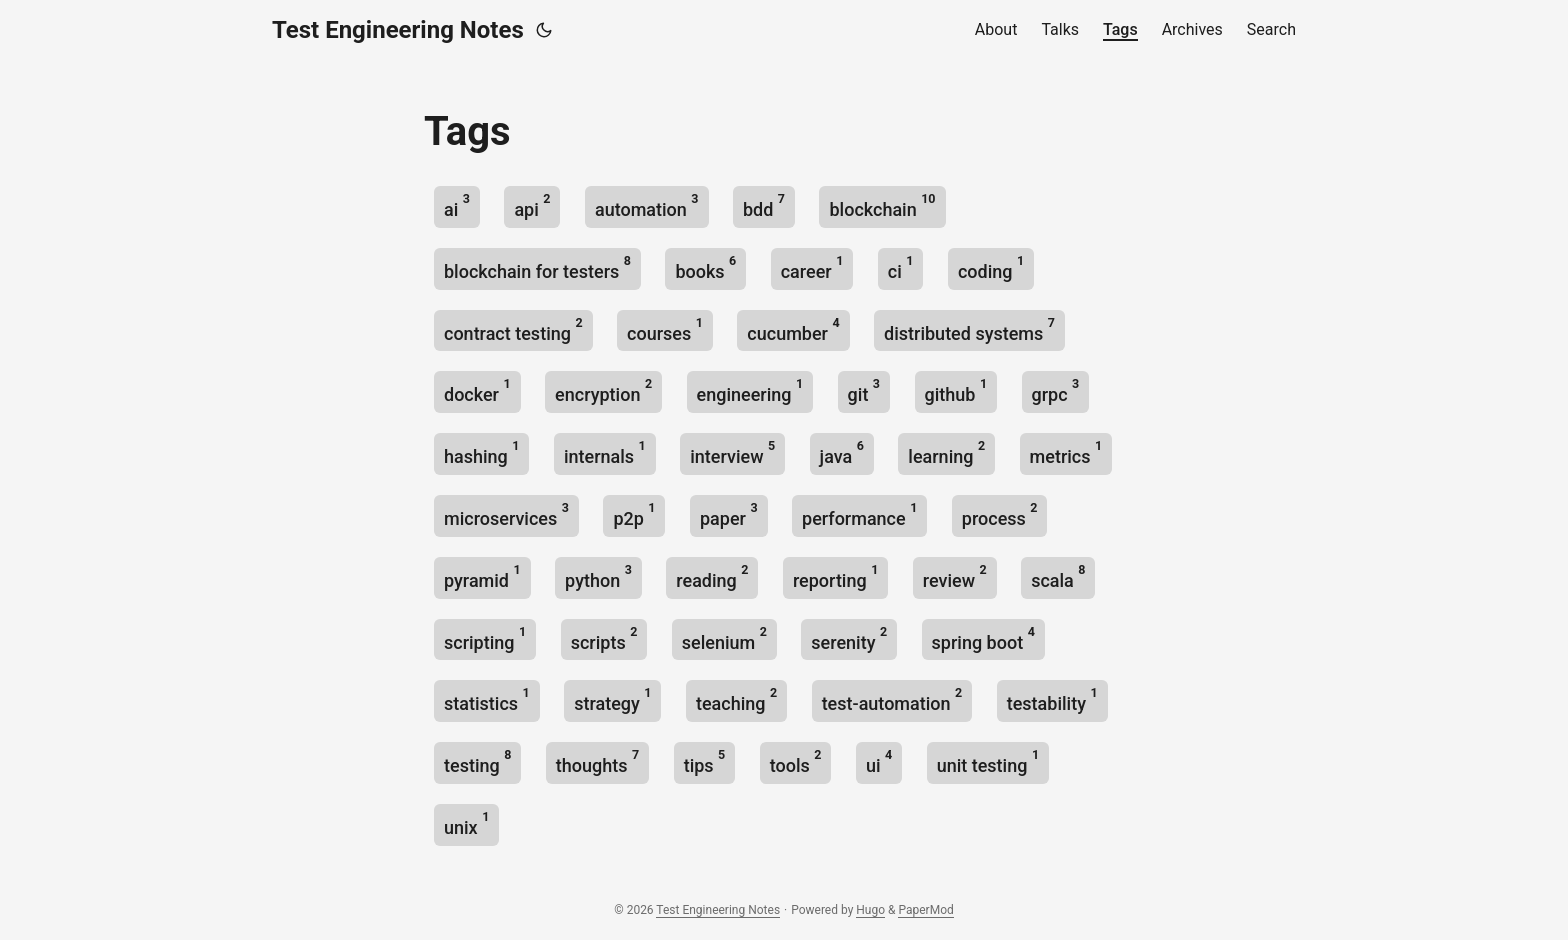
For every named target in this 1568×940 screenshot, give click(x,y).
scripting (485, 638)
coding (991, 267)
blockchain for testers (537, 267)
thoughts (597, 761)
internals (605, 452)
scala (1058, 576)
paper (729, 514)
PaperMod (925, 910)
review (955, 576)
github (956, 390)
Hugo (870, 910)
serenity (849, 638)
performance (859, 514)
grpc (1056, 390)
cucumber (793, 329)
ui (879, 761)
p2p (634, 514)
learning (946, 452)
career (812, 267)
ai (457, 205)
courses (665, 329)
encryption (603, 390)
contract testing (513, 329)
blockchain (882, 205)
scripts (604, 638)
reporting (835, 576)
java (842, 452)
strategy (612, 699)
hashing (481, 452)
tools (796, 761)
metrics (1066, 452)
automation (647, 205)
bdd (764, 205)
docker (477, 390)
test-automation (892, 699)
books (705, 267)
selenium (724, 638)
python (598, 576)
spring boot (983, 638)
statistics (487, 699)
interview (732, 452)
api (532, 205)
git (864, 390)
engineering (750, 390)
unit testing (988, 761)
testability (1052, 699)
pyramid (482, 576)
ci (901, 267)
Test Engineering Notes (398, 30)
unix (466, 823)
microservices (506, 514)
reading (712, 576)
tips (705, 761)
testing (477, 761)
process (1000, 514)
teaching (736, 699)
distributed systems (969, 329)
